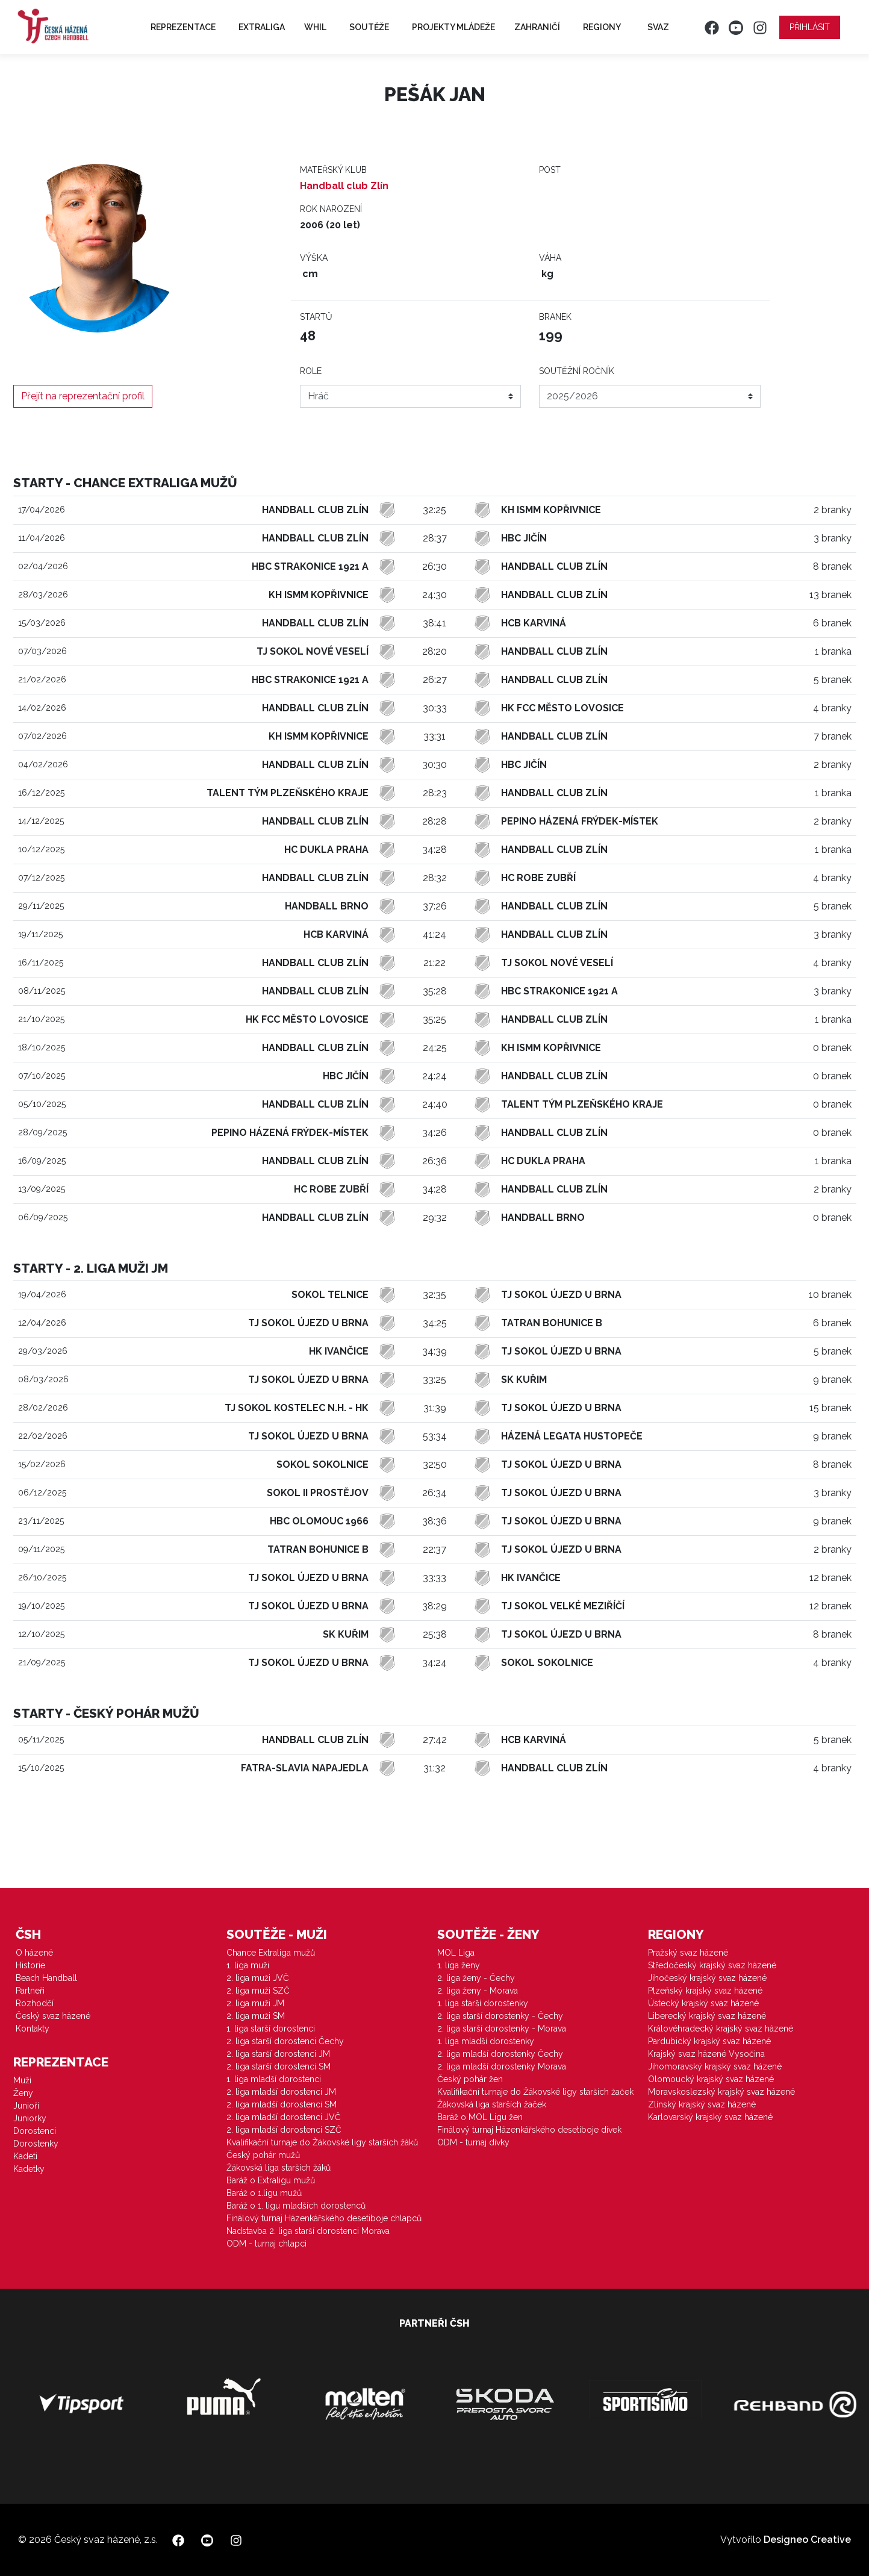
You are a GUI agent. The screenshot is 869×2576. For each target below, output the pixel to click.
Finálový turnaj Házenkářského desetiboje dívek (529, 2130)
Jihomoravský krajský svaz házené (715, 2066)
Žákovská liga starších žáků (278, 2167)
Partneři (30, 1990)
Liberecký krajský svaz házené (707, 2016)
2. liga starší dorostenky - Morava (501, 2028)
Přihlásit (810, 27)
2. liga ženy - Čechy (476, 1978)
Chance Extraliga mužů (270, 1952)
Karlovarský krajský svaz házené (710, 2117)
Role (311, 371)
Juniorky (29, 2118)
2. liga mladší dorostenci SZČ (283, 2130)
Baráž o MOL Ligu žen (480, 2117)
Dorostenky (35, 2143)
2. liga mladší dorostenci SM (281, 2104)
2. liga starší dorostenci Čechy (285, 2041)
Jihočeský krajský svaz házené (707, 1978)
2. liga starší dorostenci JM (278, 2054)
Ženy (23, 2093)
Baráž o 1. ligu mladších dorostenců (296, 2205)
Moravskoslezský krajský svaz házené (721, 2092)
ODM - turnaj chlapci (266, 2243)
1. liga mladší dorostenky (485, 2041)
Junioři (26, 2105)
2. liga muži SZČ (258, 1990)
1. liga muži (247, 1965)
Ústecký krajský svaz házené (703, 2003)
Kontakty (32, 2028)
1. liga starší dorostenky (482, 2003)
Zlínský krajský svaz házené (702, 2104)
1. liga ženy (458, 1965)
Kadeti (25, 2156)
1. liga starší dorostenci (270, 2028)
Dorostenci (34, 2131)
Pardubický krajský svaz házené (709, 2041)
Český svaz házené (53, 2016)
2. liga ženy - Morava (477, 1990)
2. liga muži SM (255, 2016)
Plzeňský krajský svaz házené (705, 1990)
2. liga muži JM (255, 2003)
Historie (30, 1965)
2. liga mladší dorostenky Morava (501, 2066)
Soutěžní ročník (576, 371)
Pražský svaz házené (688, 1952)
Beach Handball (46, 1978)
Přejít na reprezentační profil (83, 396)
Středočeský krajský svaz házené (712, 1965)
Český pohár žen (470, 2079)
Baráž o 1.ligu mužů (264, 2193)
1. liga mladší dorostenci (273, 2079)
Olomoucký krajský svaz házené (711, 2079)
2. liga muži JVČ (257, 1978)
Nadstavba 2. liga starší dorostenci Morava (308, 2231)
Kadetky (29, 2169)
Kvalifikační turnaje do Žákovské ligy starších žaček (535, 2092)
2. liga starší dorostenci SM (278, 2066)
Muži (22, 2080)
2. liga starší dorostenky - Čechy (500, 2016)
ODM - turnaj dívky (473, 2142)
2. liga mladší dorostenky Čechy (500, 2054)
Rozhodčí (35, 2003)
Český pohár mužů (263, 2155)
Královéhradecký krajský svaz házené (720, 2028)
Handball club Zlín (344, 186)
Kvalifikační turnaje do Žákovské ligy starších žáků (322, 2142)
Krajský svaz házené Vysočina (706, 2054)
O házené (34, 1952)
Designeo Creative (807, 2539)
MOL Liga (456, 1952)
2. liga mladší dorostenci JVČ (283, 2117)
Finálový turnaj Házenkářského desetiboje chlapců (324, 2218)
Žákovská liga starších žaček (491, 2104)
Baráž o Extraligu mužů (270, 2180)
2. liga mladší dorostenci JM (281, 2092)
